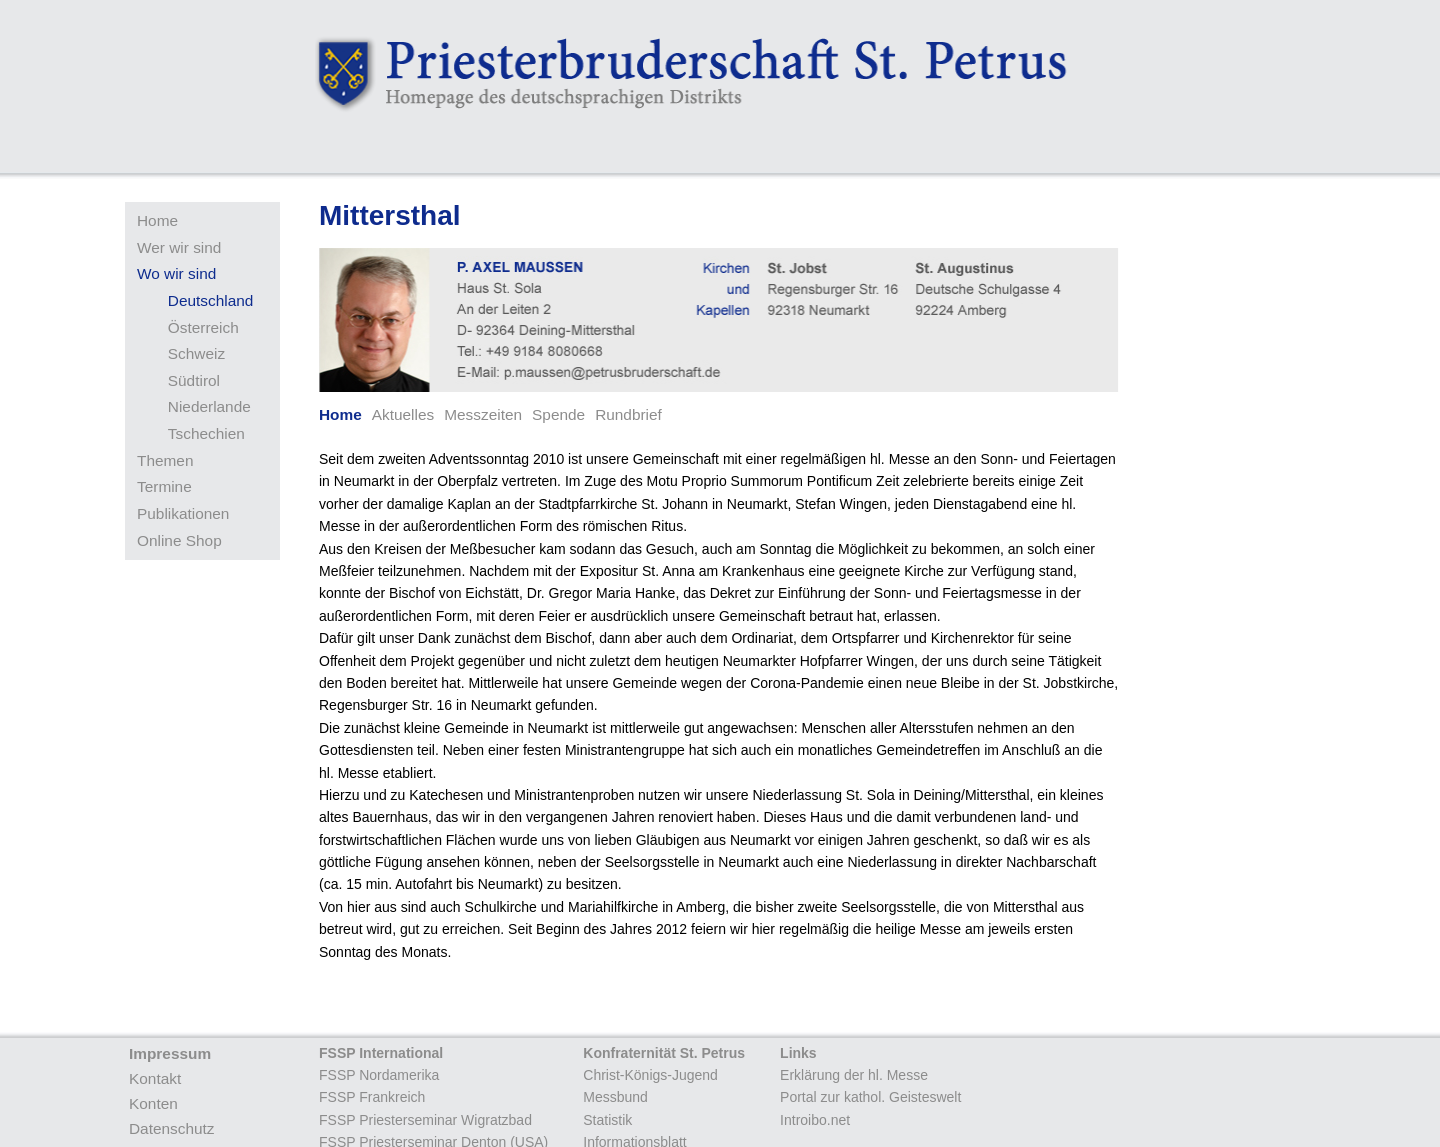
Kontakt (155, 1078)
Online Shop (179, 540)
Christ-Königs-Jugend (650, 1075)
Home (157, 220)
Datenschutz (172, 1128)
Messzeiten (483, 414)
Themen (165, 460)
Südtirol (194, 380)
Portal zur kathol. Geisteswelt (870, 1097)
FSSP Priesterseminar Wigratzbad (425, 1120)
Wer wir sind (179, 247)
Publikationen (183, 513)
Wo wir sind (176, 273)
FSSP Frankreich (372, 1097)
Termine (164, 486)
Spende (558, 414)
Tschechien (206, 433)
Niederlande (209, 406)
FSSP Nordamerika (379, 1075)
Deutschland (211, 300)
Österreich (203, 327)
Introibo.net (815, 1120)
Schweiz (196, 353)
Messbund (615, 1097)
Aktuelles (403, 414)
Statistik (607, 1120)
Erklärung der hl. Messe (854, 1075)
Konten (153, 1103)
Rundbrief (628, 414)
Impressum (170, 1053)
